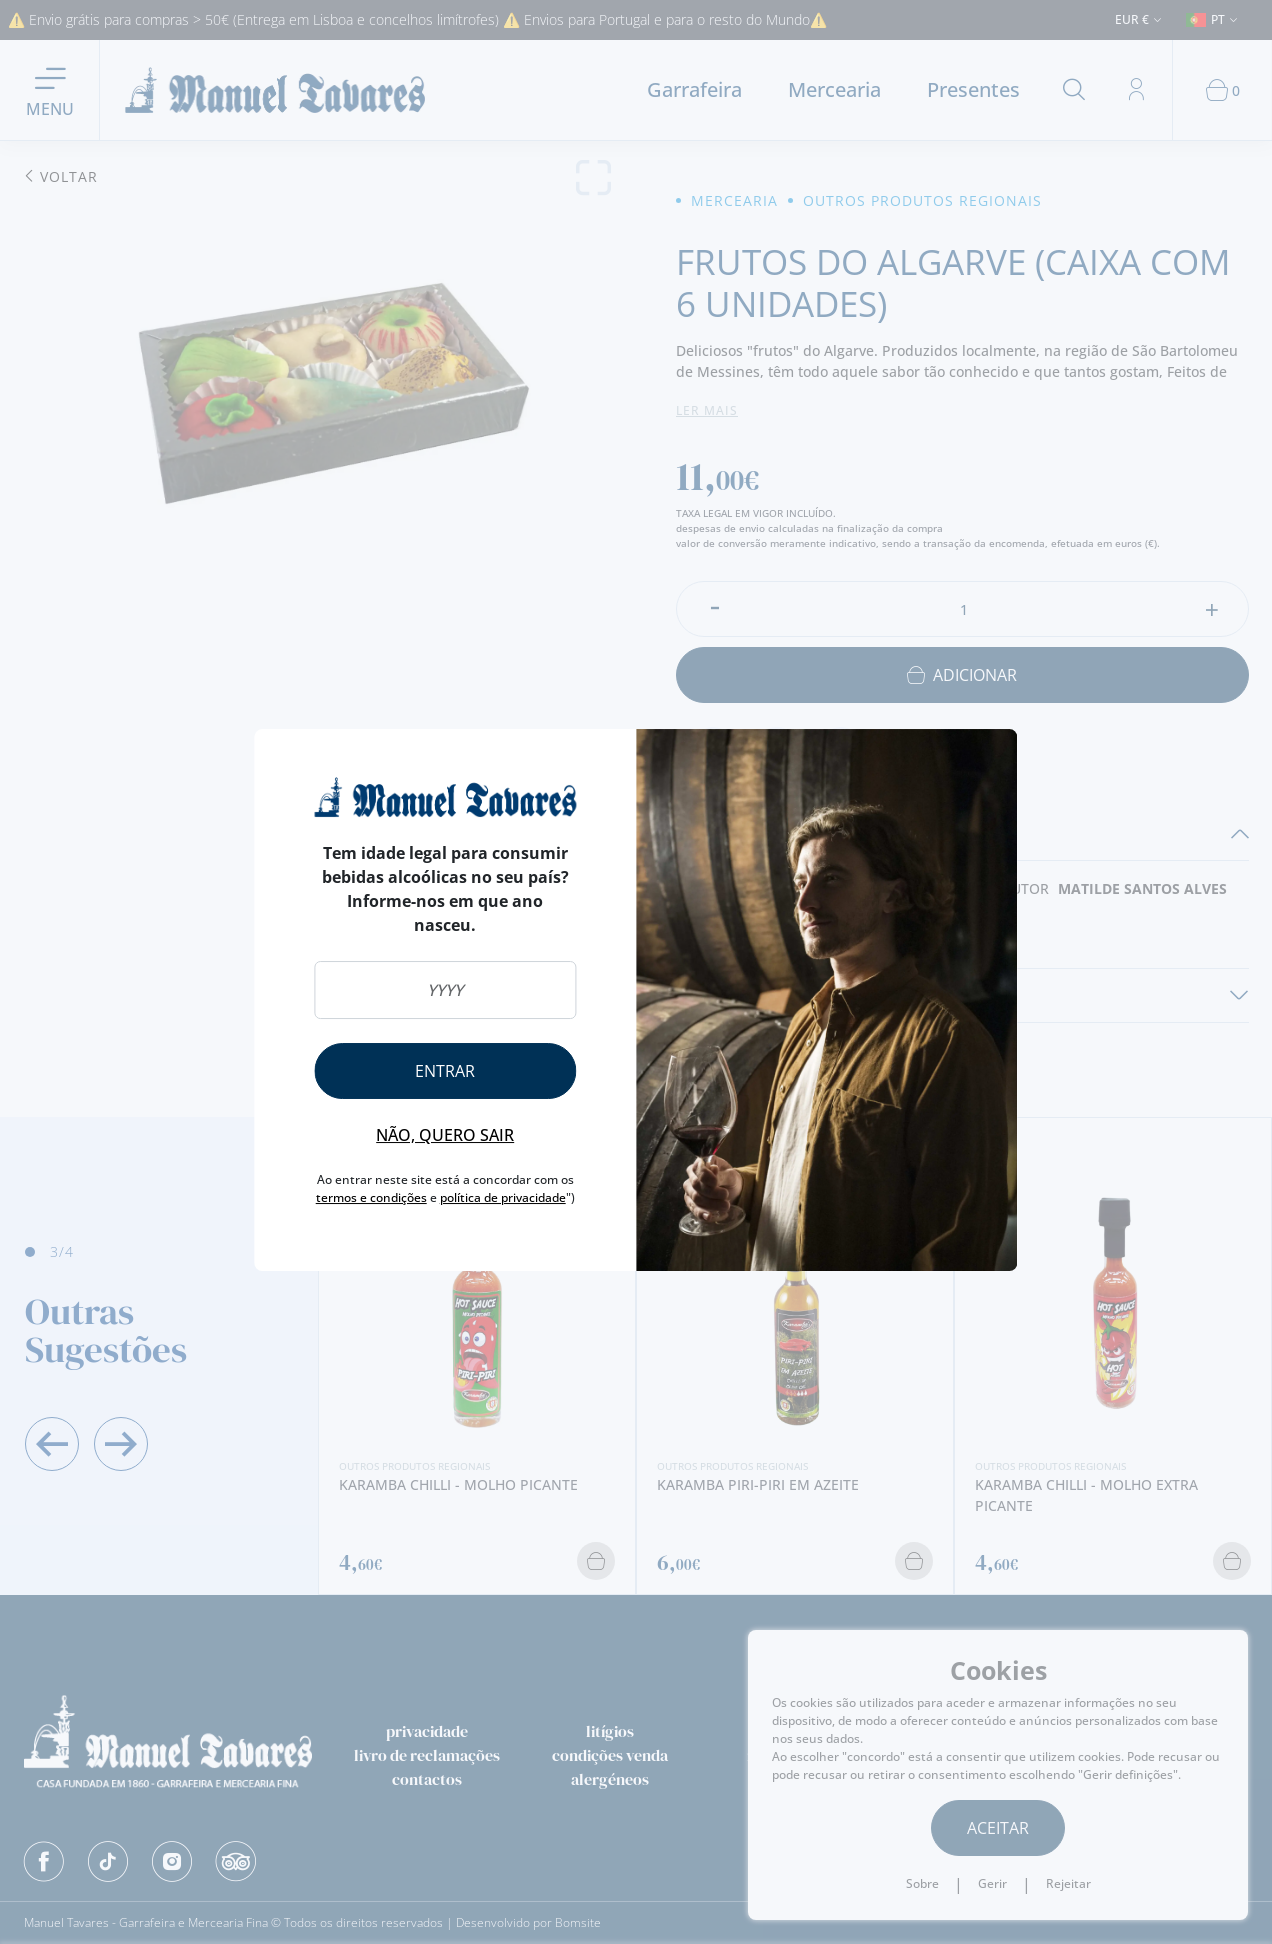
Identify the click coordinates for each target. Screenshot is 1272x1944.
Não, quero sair (445, 1135)
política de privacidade (503, 1197)
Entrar (445, 1071)
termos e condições (371, 1197)
